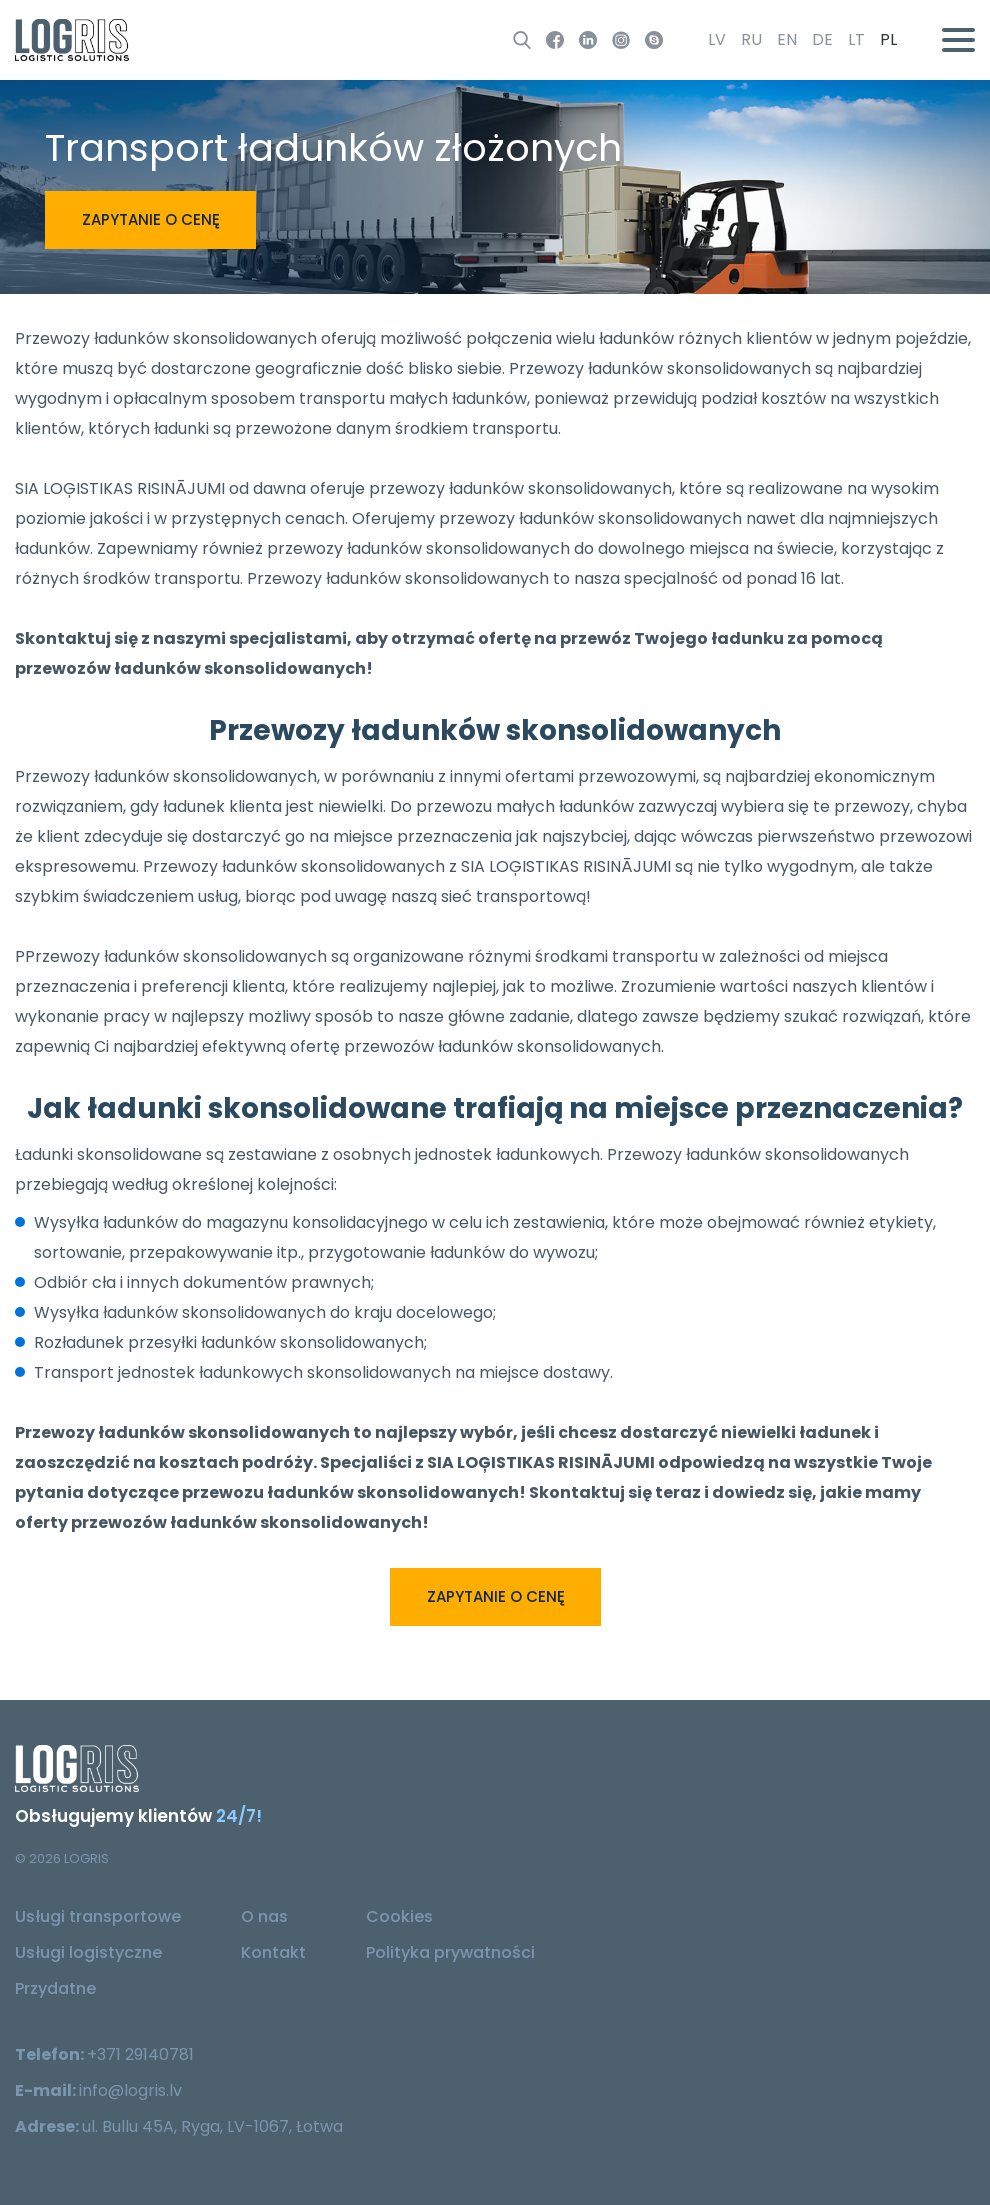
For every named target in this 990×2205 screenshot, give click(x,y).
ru (751, 39)
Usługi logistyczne (88, 1952)
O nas (264, 1916)
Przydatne (55, 1988)
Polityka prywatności (450, 1952)
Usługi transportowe (98, 1916)
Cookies (399, 1916)
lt (856, 39)
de (822, 39)
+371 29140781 (140, 2054)
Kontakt (273, 1952)
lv (717, 39)
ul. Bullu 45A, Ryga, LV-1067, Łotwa (212, 2126)
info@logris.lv (130, 2090)
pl (888, 39)
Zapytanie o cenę (151, 219)
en (787, 39)
